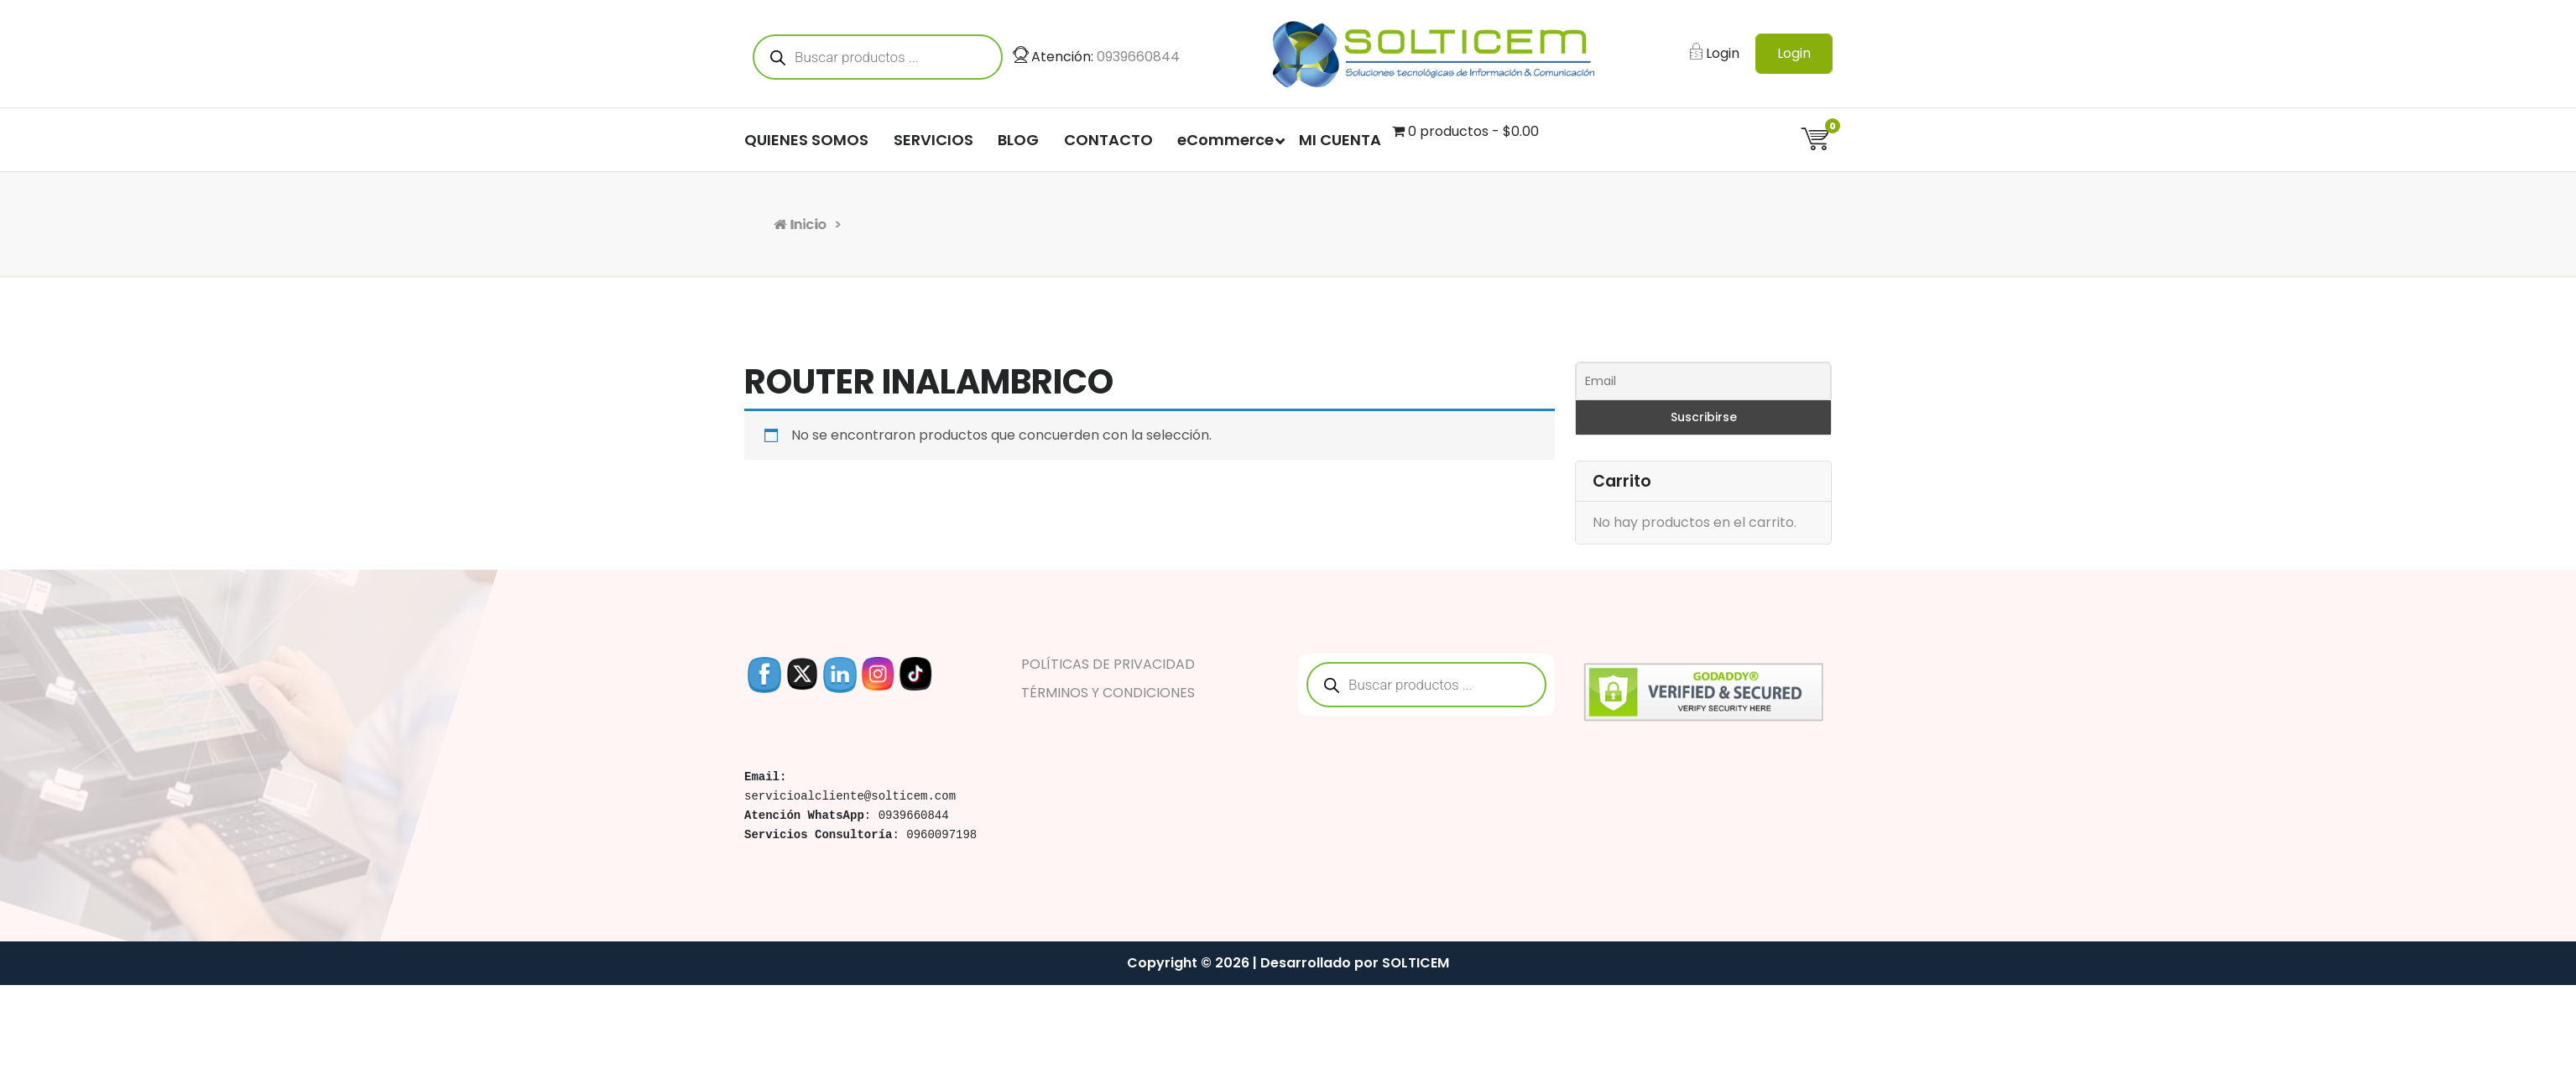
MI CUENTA (1340, 145)
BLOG (1018, 145)
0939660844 (1138, 62)
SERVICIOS (933, 145)
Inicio (924, 224)
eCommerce (1225, 145)
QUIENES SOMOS (806, 145)
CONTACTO (1108, 145)
